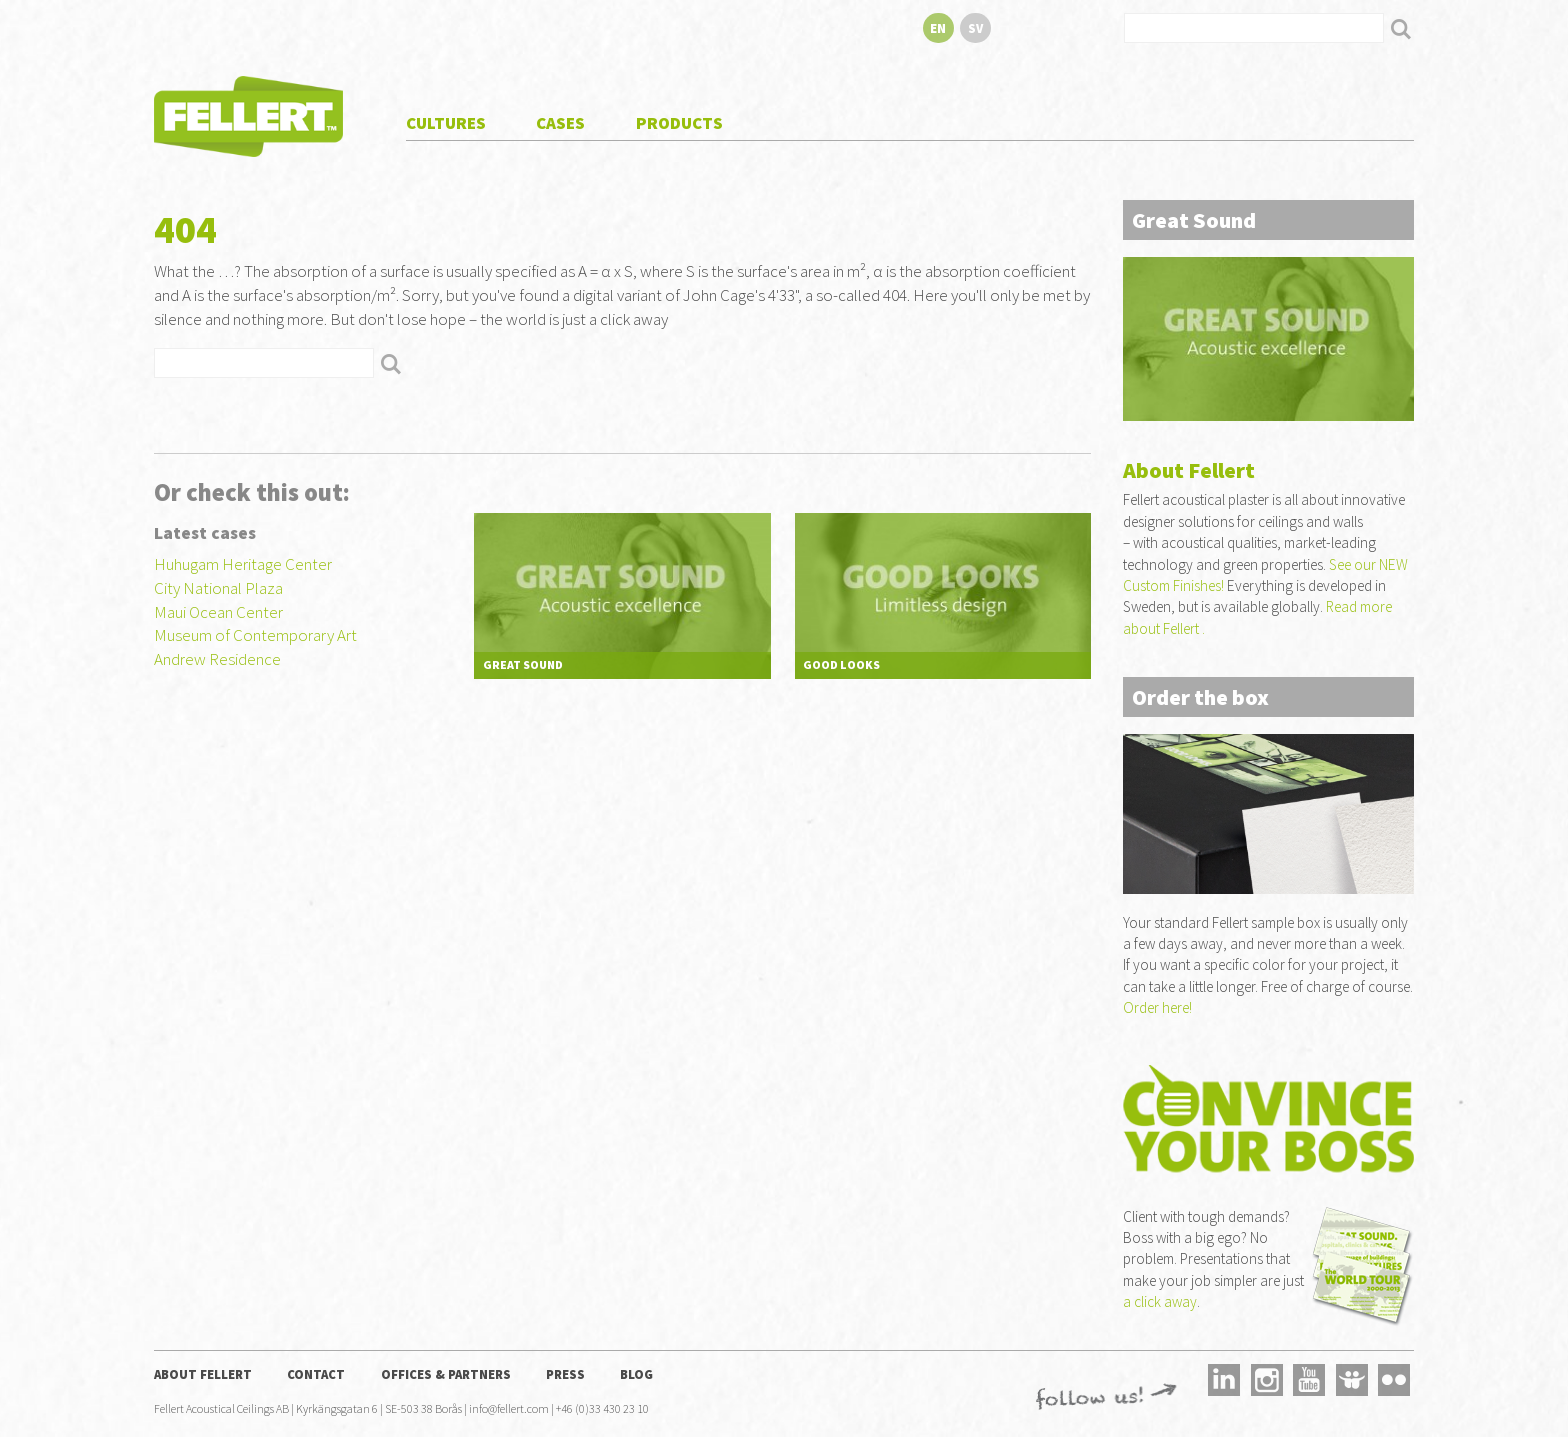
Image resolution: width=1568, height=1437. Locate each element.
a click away (1160, 1301)
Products (679, 123)
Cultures (446, 123)
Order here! (1157, 1007)
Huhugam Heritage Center (243, 564)
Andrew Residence (217, 659)
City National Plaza (218, 588)
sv (975, 28)
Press (565, 1374)
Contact (316, 1374)
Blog (636, 1374)
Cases (560, 123)
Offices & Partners (446, 1374)
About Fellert (203, 1374)
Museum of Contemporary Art (255, 635)
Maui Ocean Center (218, 612)
